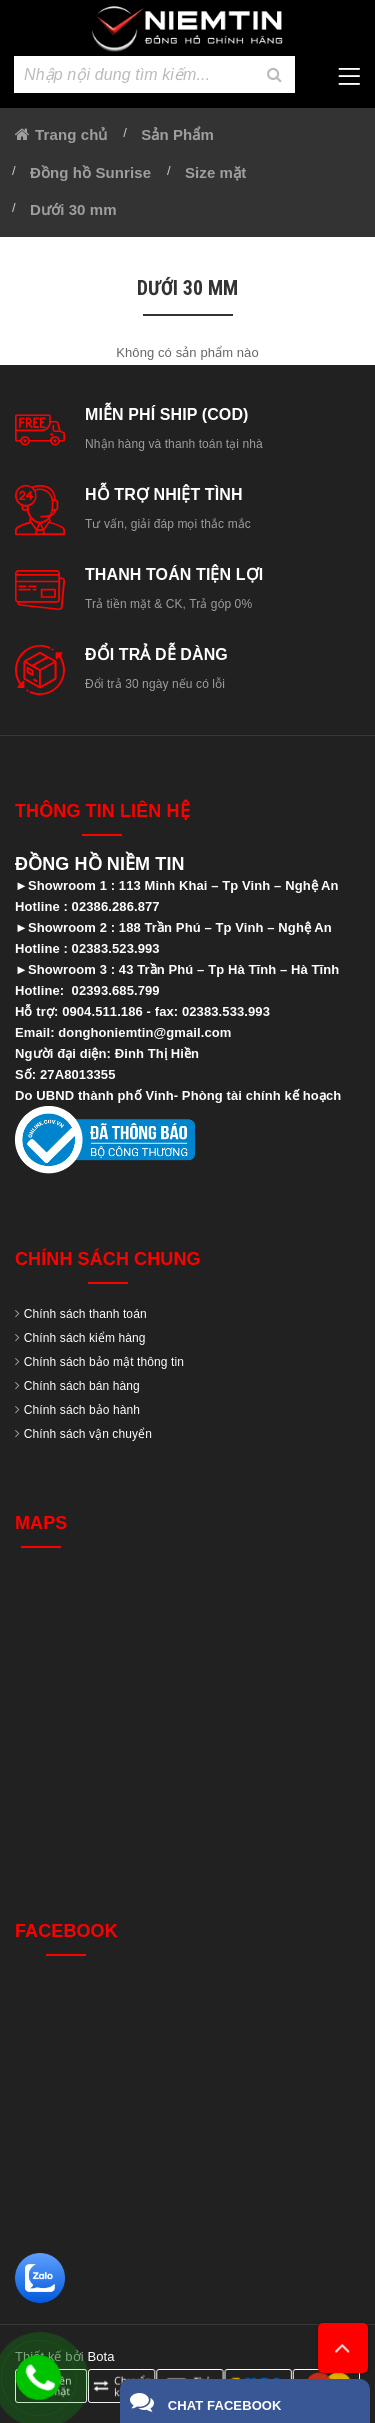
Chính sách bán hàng (82, 1386)
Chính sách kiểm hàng (85, 1338)
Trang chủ (71, 134)
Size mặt (215, 172)
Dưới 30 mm (73, 209)
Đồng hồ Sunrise (90, 172)
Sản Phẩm (177, 134)
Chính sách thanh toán (85, 1314)
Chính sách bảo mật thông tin (104, 1362)
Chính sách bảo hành (82, 1410)
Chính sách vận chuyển (88, 1434)
